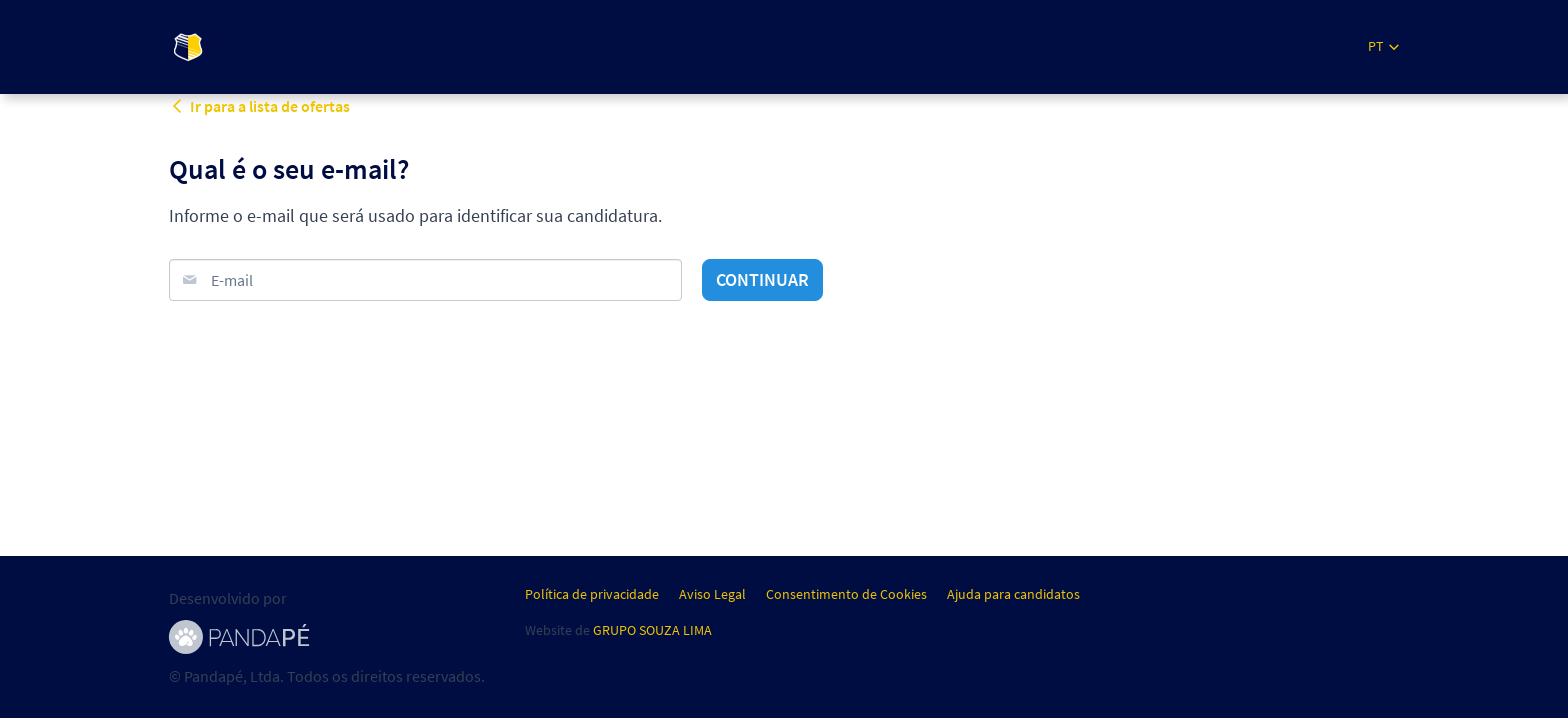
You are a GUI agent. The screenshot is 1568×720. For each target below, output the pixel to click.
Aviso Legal (712, 594)
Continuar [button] (762, 279)
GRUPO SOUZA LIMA (652, 630)
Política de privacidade (592, 594)
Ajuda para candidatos (1013, 594)
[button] (1383, 46)
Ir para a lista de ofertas (259, 106)
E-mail (232, 280)
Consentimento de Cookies (846, 594)
